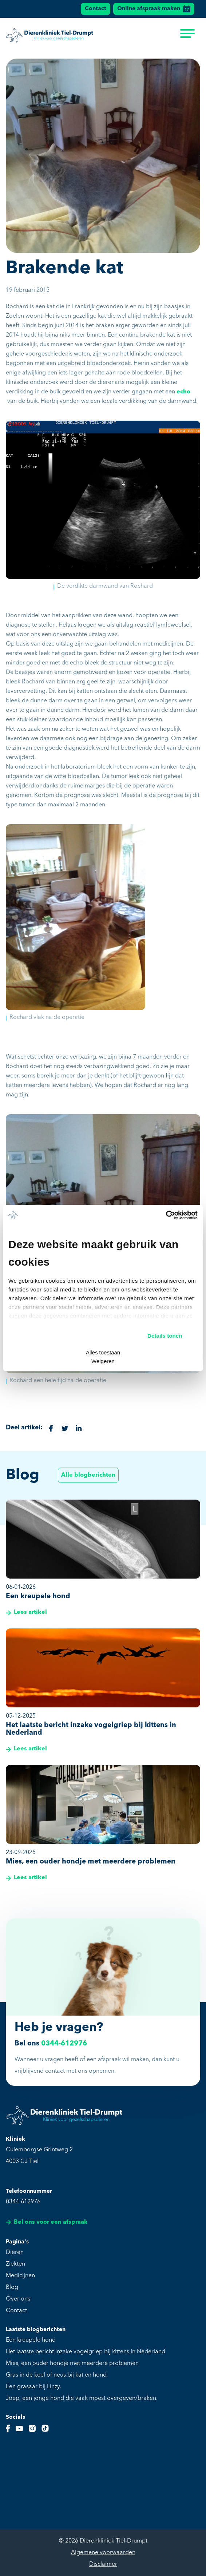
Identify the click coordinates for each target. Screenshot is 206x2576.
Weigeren (103, 1361)
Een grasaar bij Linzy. (33, 2387)
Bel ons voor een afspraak (47, 2222)
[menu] (187, 36)
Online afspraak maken (153, 8)
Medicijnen (20, 2276)
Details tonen (164, 1336)
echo (183, 392)
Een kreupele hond (31, 2340)
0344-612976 (64, 2043)
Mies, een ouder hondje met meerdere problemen (72, 2363)
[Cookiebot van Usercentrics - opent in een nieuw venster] (166, 1215)
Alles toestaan (103, 1352)
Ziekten (15, 2264)
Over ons (18, 2299)
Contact (95, 9)
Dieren (15, 2252)
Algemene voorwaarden (103, 2553)
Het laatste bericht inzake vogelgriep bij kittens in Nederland (85, 2352)
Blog (12, 2287)
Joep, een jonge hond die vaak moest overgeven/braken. (82, 2398)
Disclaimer (103, 2564)
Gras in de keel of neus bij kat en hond (56, 2375)
